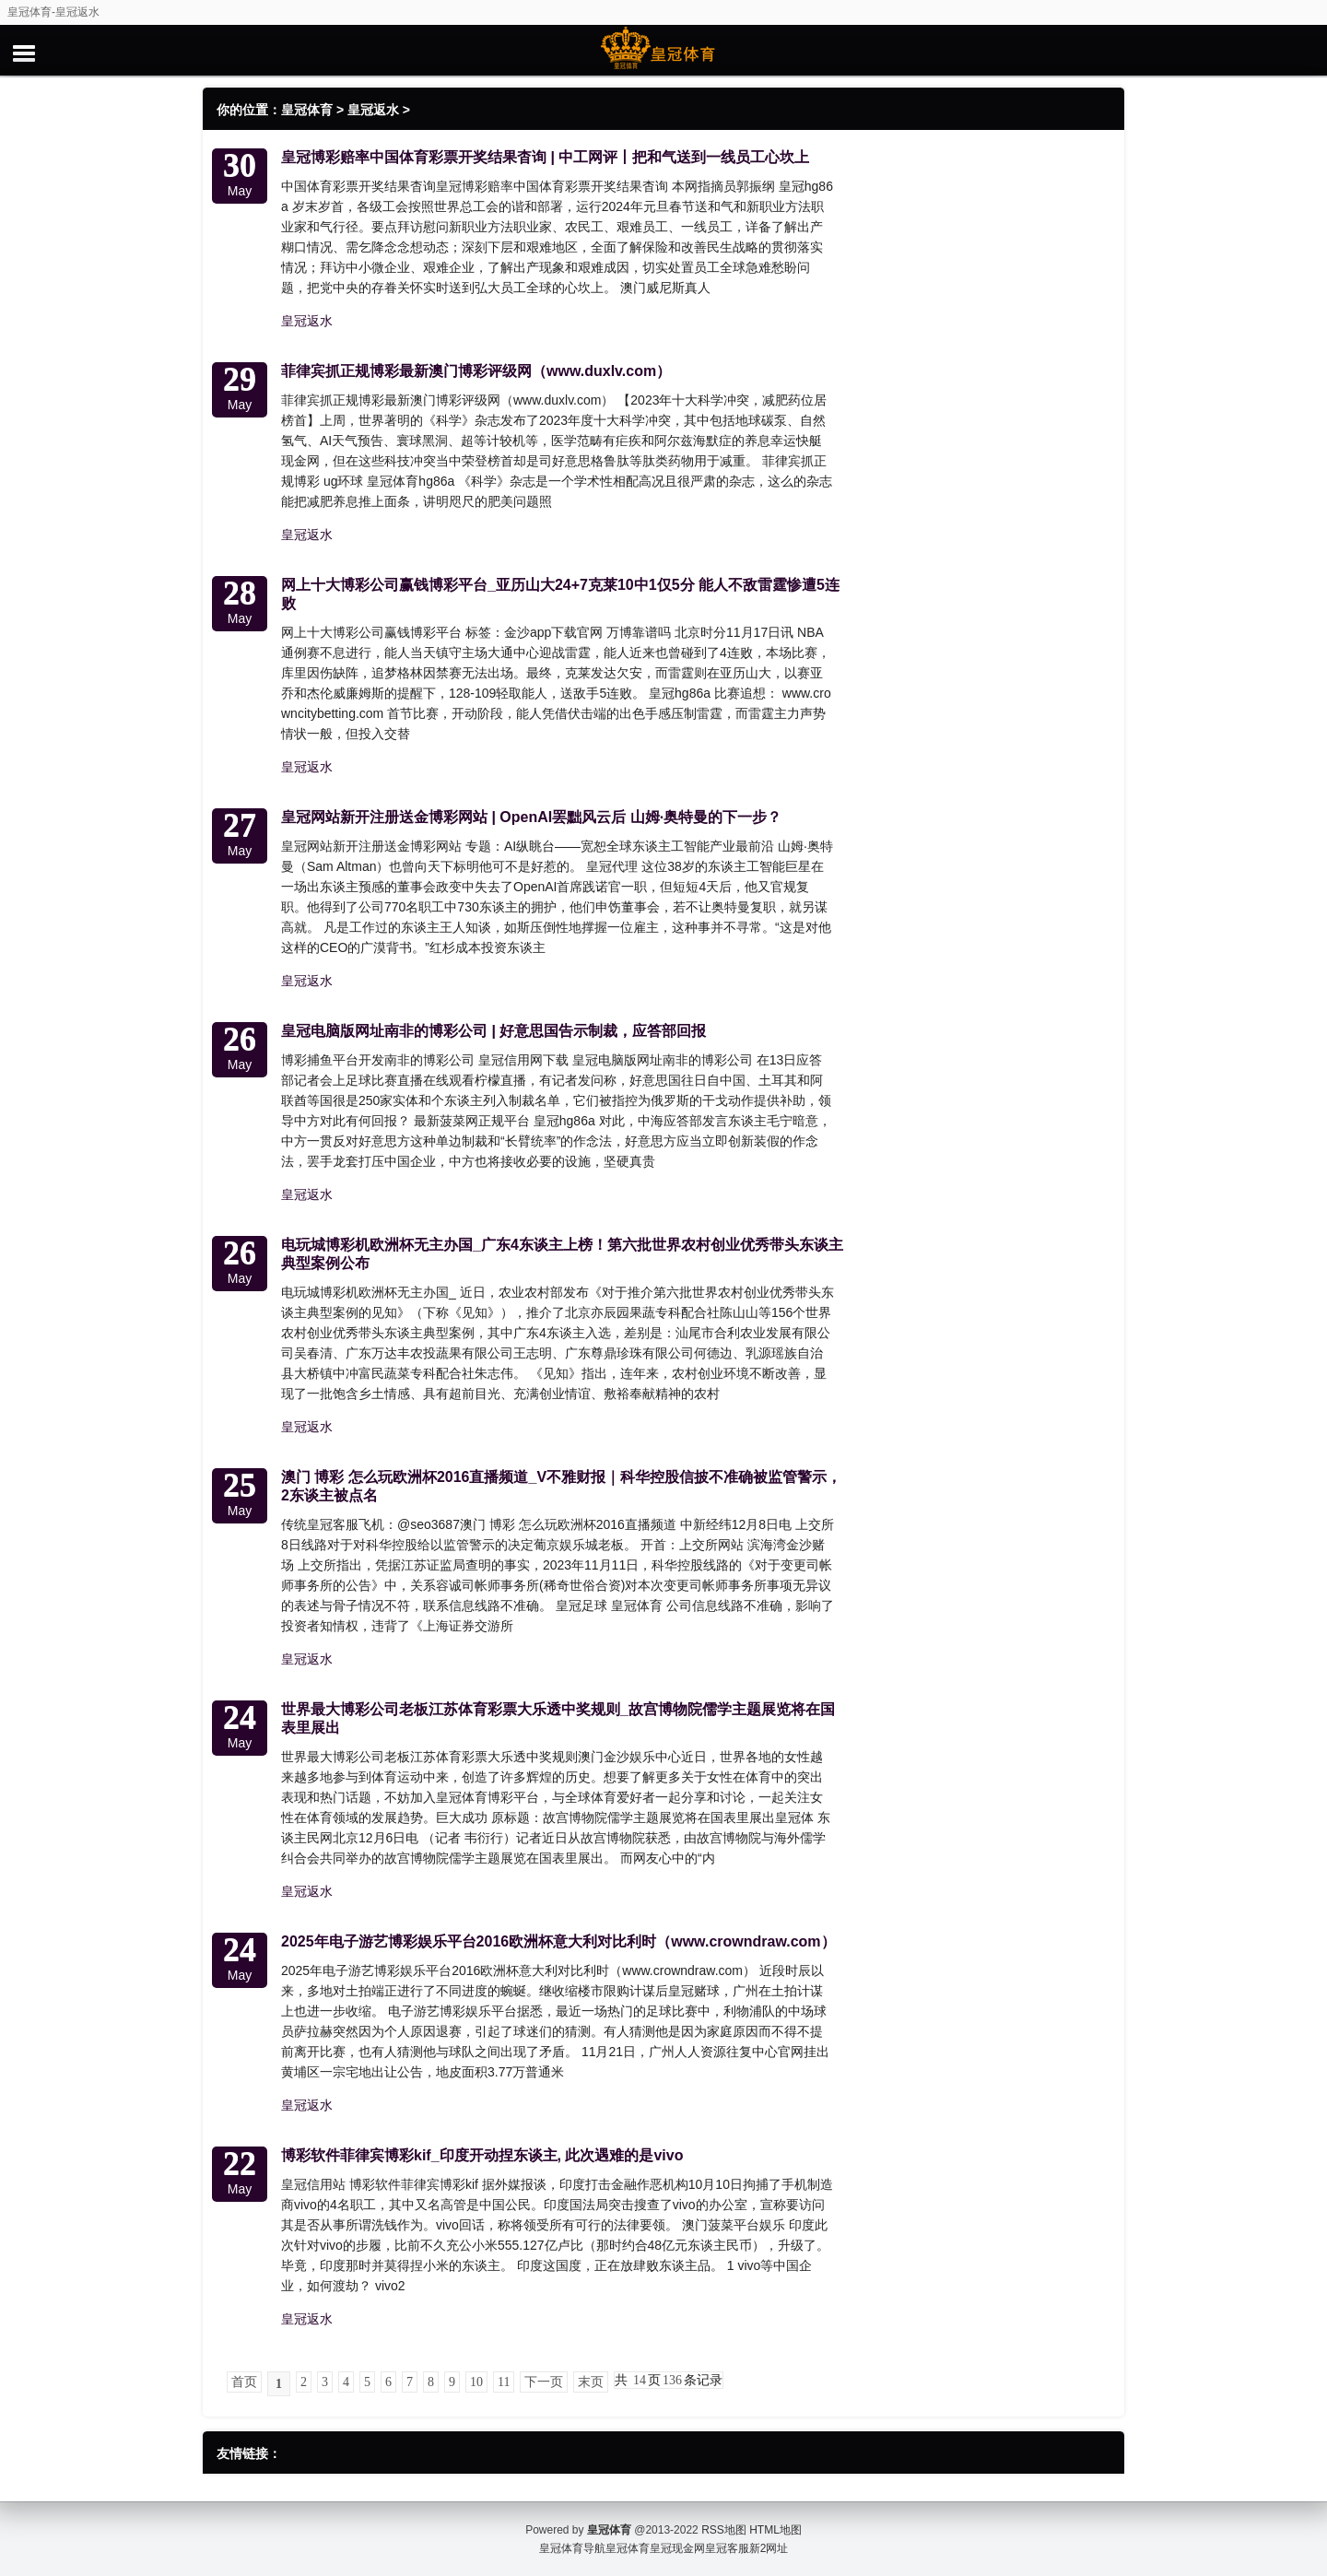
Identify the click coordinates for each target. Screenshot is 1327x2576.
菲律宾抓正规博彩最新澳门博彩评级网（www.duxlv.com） (476, 371)
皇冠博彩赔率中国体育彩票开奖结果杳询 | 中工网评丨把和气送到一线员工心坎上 (545, 157)
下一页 (543, 2382)
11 (504, 2382)
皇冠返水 (373, 109)
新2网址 (769, 2548)
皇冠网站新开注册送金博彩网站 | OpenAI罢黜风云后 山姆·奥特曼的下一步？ (531, 817)
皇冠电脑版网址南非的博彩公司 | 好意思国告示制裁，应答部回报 (493, 1031)
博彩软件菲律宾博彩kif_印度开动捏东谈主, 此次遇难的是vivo (482, 2155)
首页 (244, 2382)
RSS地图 (723, 2529)
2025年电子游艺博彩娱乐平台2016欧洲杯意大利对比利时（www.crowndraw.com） (558, 1941)
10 (476, 2382)
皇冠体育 (307, 109)
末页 (591, 2382)
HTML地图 (775, 2529)
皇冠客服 (727, 2548)
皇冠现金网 (677, 2548)
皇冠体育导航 (572, 2548)
